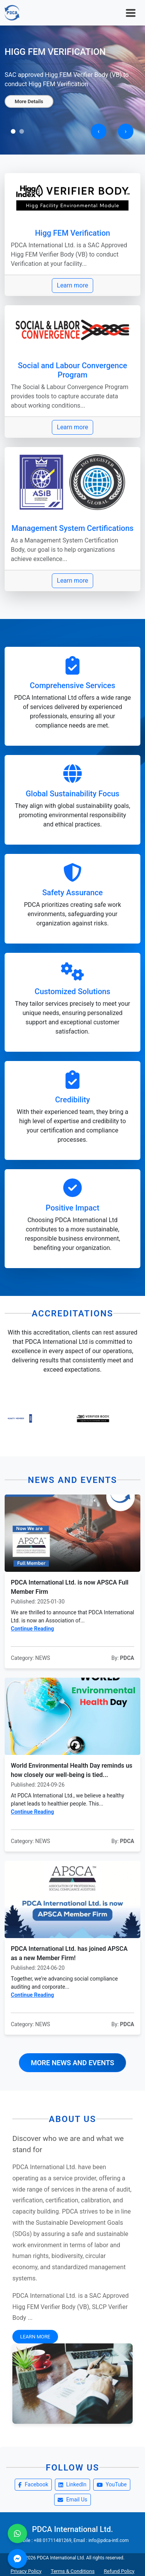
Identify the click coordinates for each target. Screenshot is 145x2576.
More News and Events (72, 2063)
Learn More (35, 2337)
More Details (29, 106)
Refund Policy (119, 2571)
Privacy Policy (25, 2571)
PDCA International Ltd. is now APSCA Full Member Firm (69, 1587)
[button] (13, 131)
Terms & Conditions (72, 2571)
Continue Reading (32, 1629)
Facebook (33, 2484)
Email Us (72, 2499)
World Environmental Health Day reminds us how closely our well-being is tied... (71, 1770)
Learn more (72, 285)
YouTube (112, 2484)
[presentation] (98, 131)
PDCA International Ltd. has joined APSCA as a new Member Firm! (69, 1953)
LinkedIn (72, 2484)
